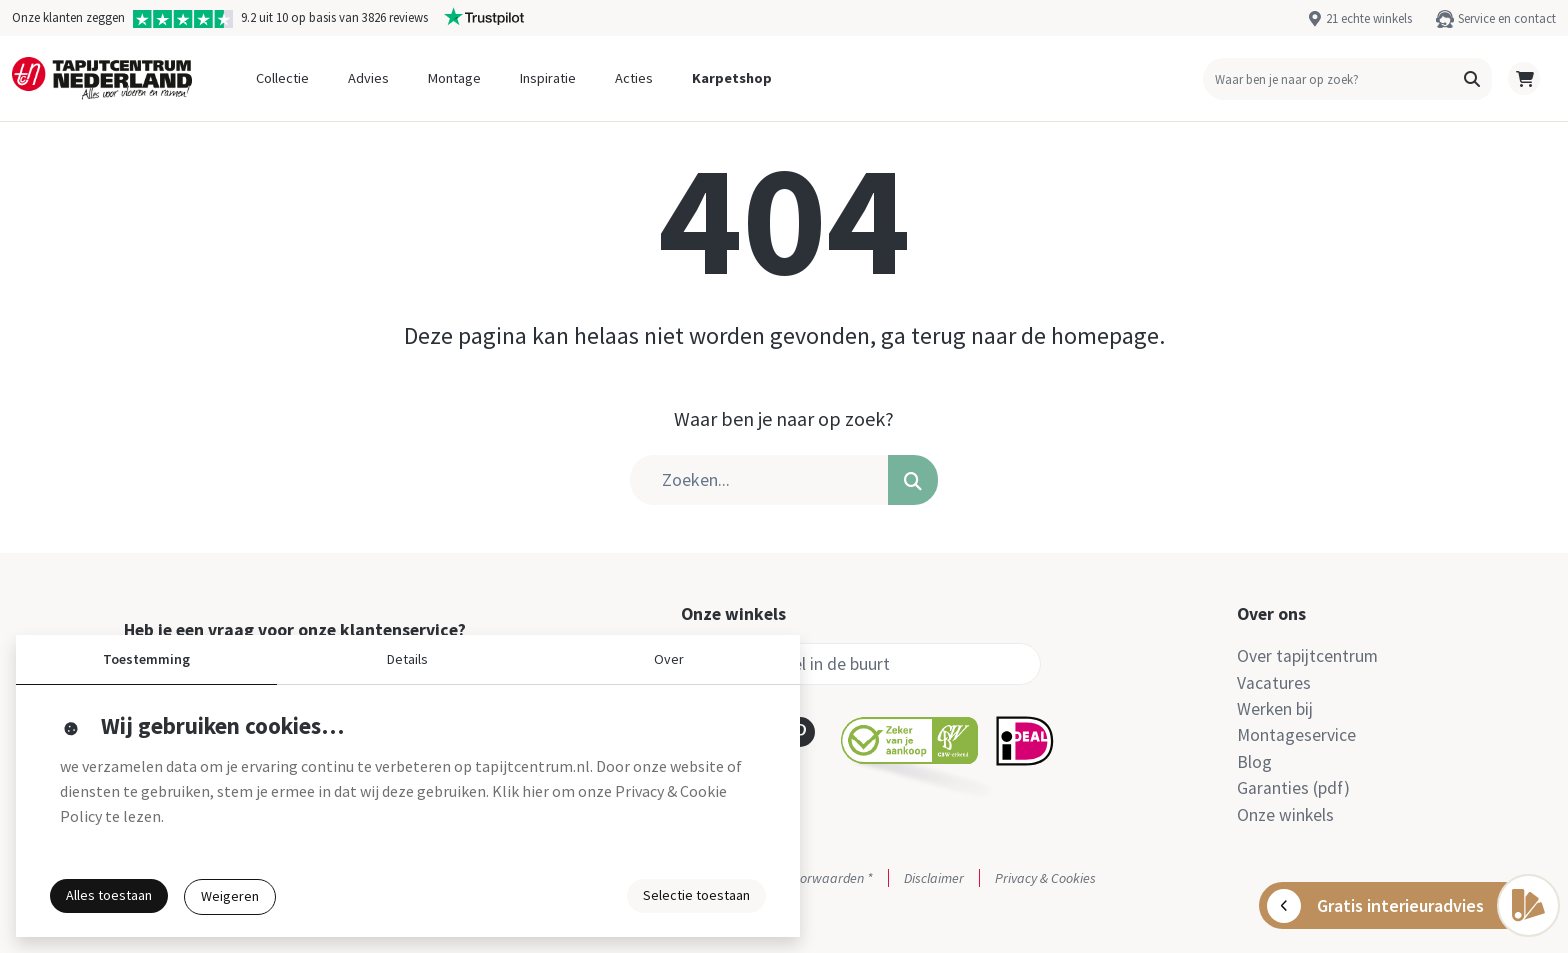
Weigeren (230, 896)
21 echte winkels (1369, 18)
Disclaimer (934, 878)
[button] (1472, 79)
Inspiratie (548, 78)
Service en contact (1507, 18)
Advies (368, 78)
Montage (454, 78)
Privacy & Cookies (1045, 878)
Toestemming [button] (146, 659)
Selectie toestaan (696, 895)
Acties (634, 78)
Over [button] (669, 659)
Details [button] (407, 659)
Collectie (282, 78)
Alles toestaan (109, 895)
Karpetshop (732, 78)
